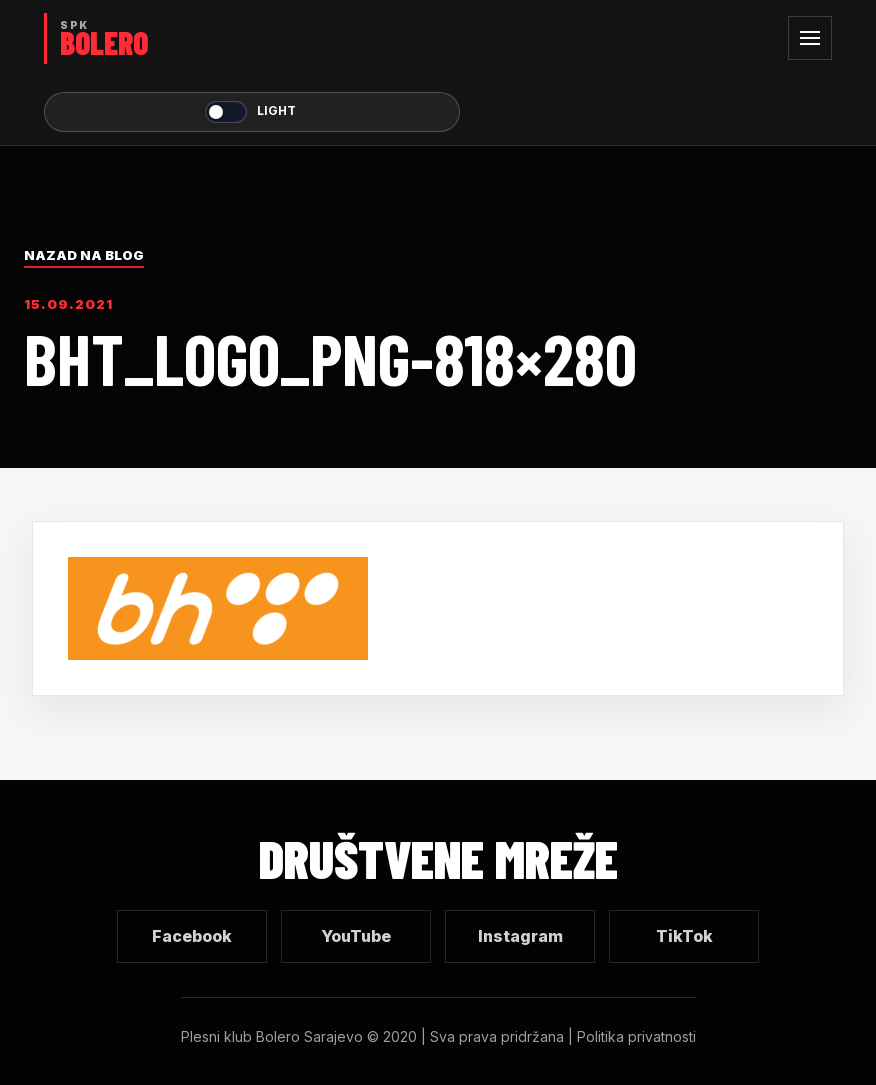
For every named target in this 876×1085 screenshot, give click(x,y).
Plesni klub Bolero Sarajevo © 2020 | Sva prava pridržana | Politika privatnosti (438, 1036)
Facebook (192, 936)
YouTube (356, 936)
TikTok (684, 936)
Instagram (520, 936)
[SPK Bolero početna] (252, 38)
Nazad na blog (84, 255)
